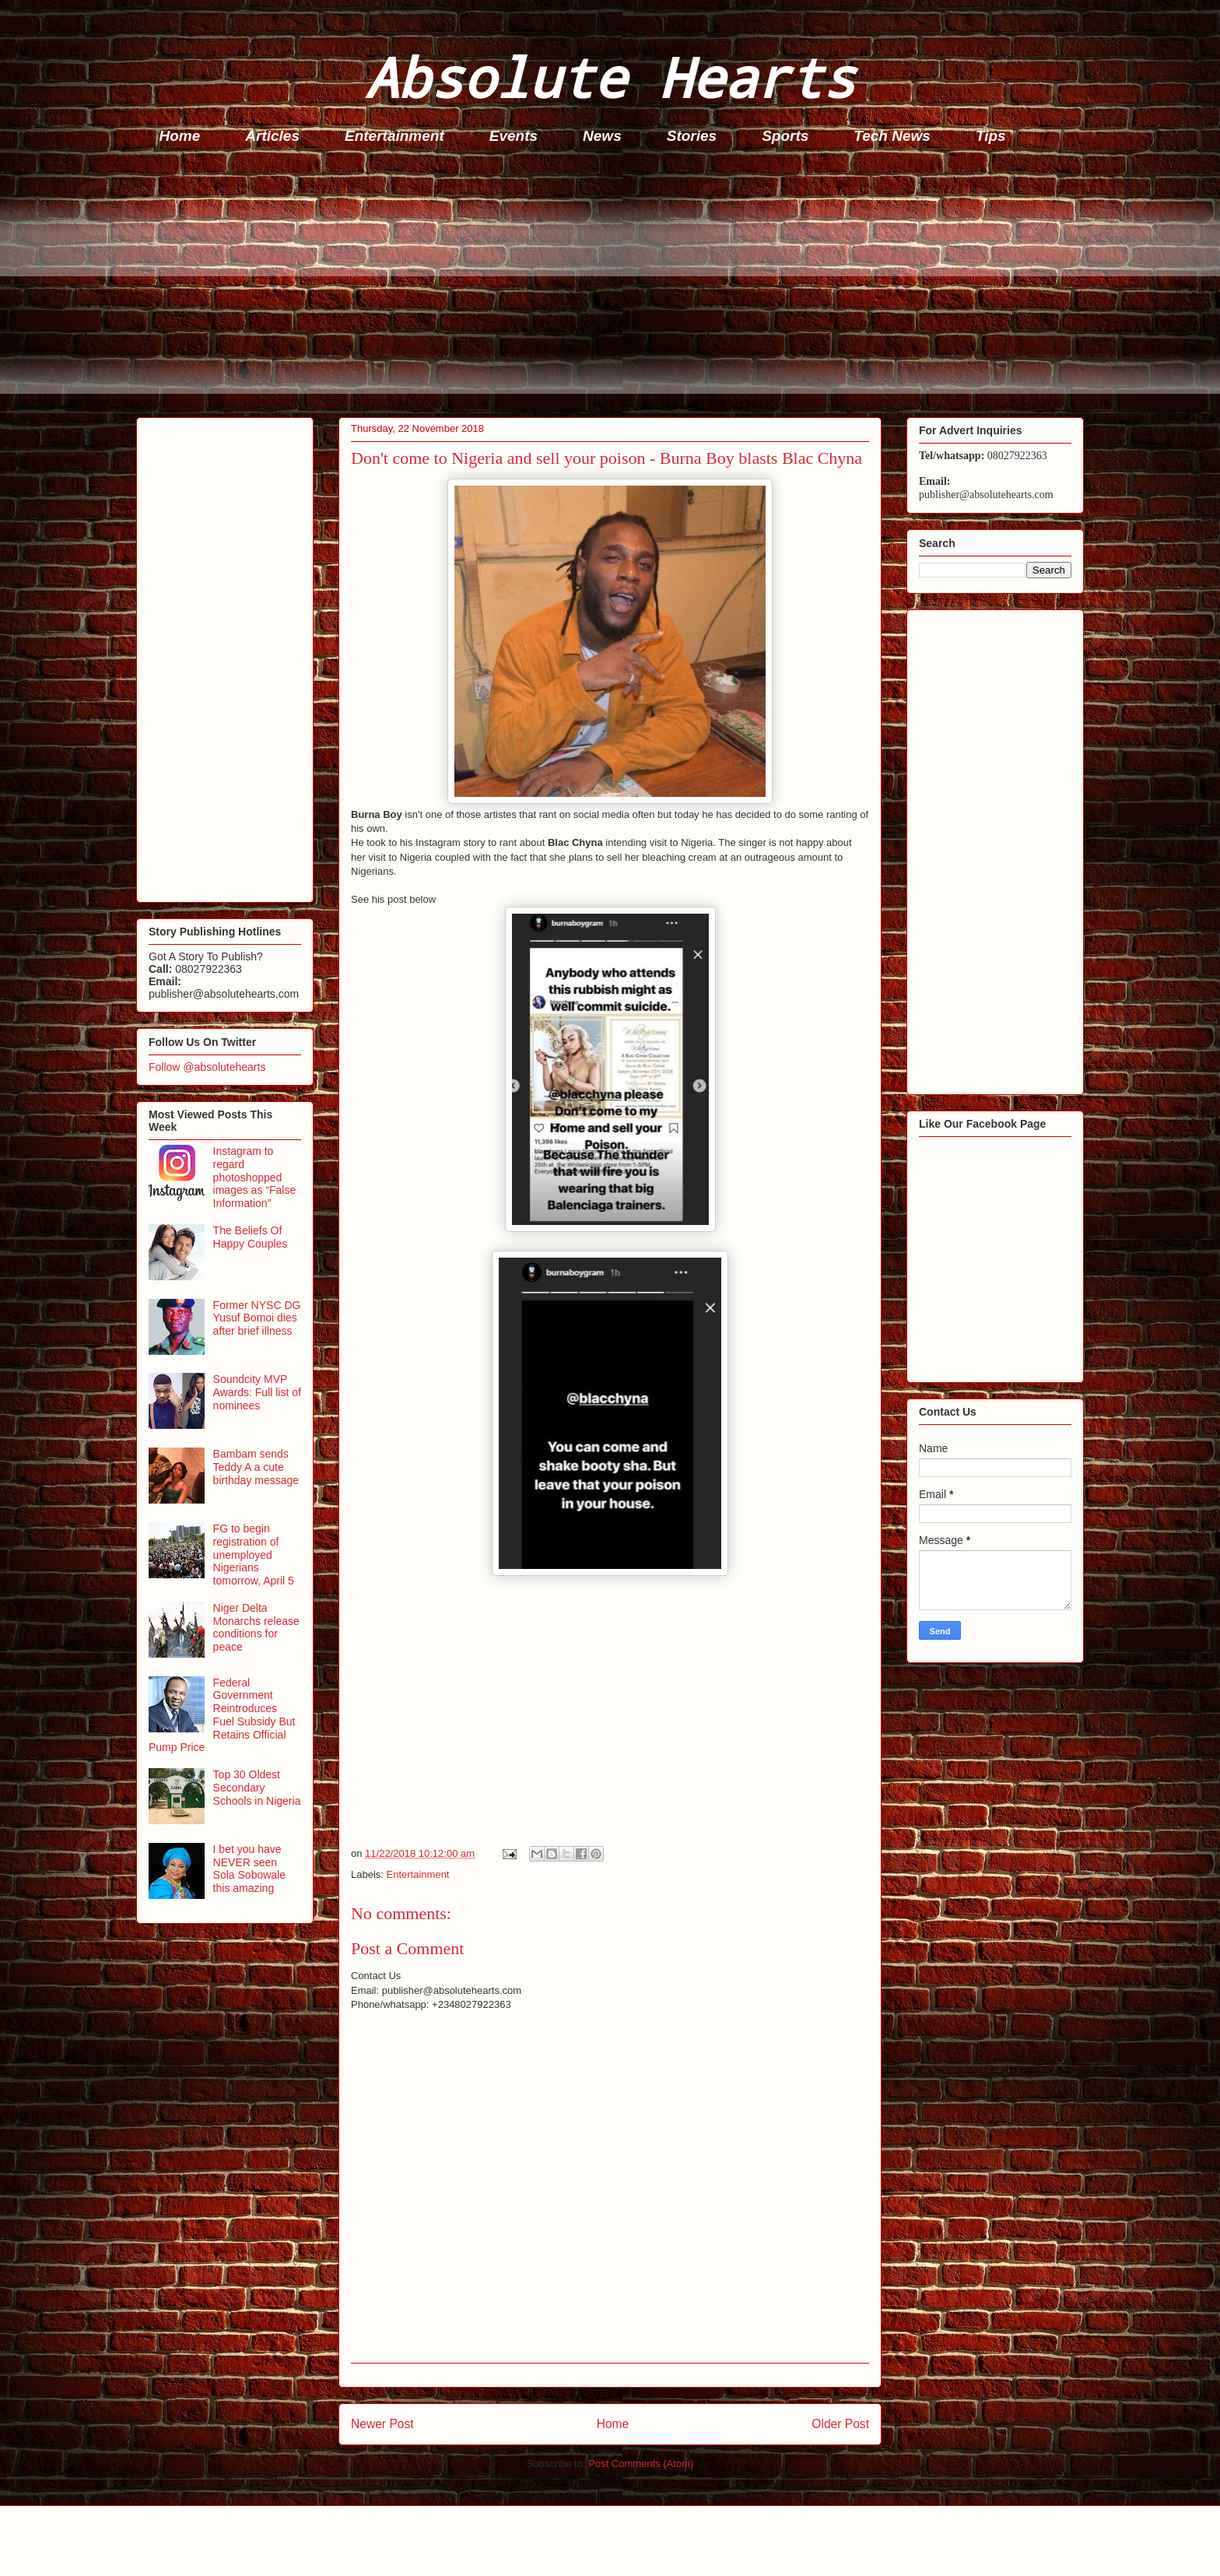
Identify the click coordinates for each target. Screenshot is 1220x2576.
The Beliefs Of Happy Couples (250, 1237)
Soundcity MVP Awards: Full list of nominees (257, 1392)
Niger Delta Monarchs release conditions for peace (256, 1627)
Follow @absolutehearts (207, 1067)
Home (180, 136)
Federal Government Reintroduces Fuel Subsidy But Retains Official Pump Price (222, 1715)
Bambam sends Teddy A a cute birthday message (256, 1467)
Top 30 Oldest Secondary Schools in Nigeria (257, 1787)
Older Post (840, 2423)
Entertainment (394, 136)
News (602, 136)
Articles (272, 136)
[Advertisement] (603, 285)
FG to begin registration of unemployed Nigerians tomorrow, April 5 (253, 1554)
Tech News (892, 136)
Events (513, 136)
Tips (991, 136)
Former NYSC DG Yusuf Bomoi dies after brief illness (257, 1318)
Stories (692, 136)
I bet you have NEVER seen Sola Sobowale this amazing (249, 1868)
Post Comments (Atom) (640, 2463)
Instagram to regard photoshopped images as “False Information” (254, 1177)
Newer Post (382, 2423)
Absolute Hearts (610, 76)
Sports (785, 136)
